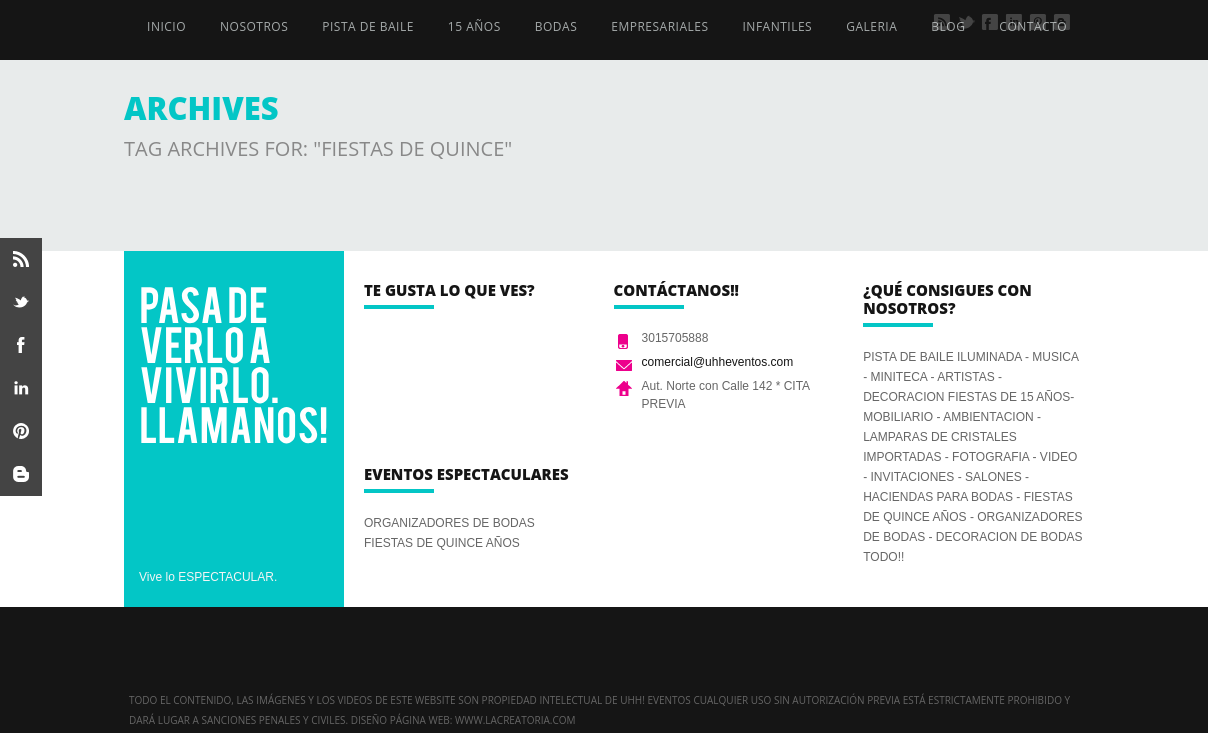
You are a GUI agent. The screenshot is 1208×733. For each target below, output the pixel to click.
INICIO (166, 26)
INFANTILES (778, 26)
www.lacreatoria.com (515, 720)
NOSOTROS (254, 26)
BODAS (556, 26)
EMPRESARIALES (659, 26)
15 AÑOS (474, 26)
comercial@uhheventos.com (718, 362)
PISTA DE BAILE (368, 26)
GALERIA (871, 26)
